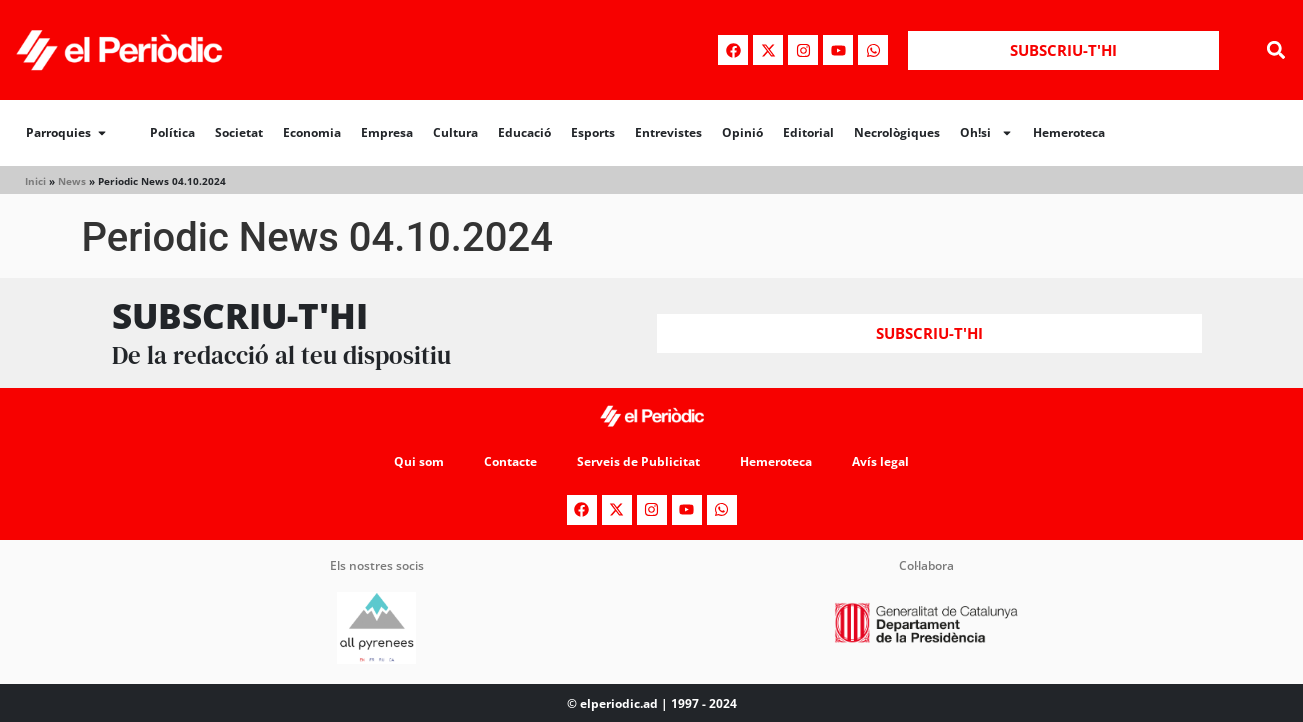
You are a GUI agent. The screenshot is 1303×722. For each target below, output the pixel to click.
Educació (524, 132)
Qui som (419, 461)
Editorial (808, 132)
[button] (1276, 50)
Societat (239, 132)
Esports (593, 132)
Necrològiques (897, 132)
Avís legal (880, 461)
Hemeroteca (1069, 132)
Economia (312, 132)
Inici (35, 181)
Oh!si (986, 133)
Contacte (510, 461)
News (72, 181)
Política (172, 132)
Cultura (455, 132)
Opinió (742, 132)
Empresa (387, 132)
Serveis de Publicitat (638, 461)
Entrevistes (668, 132)
